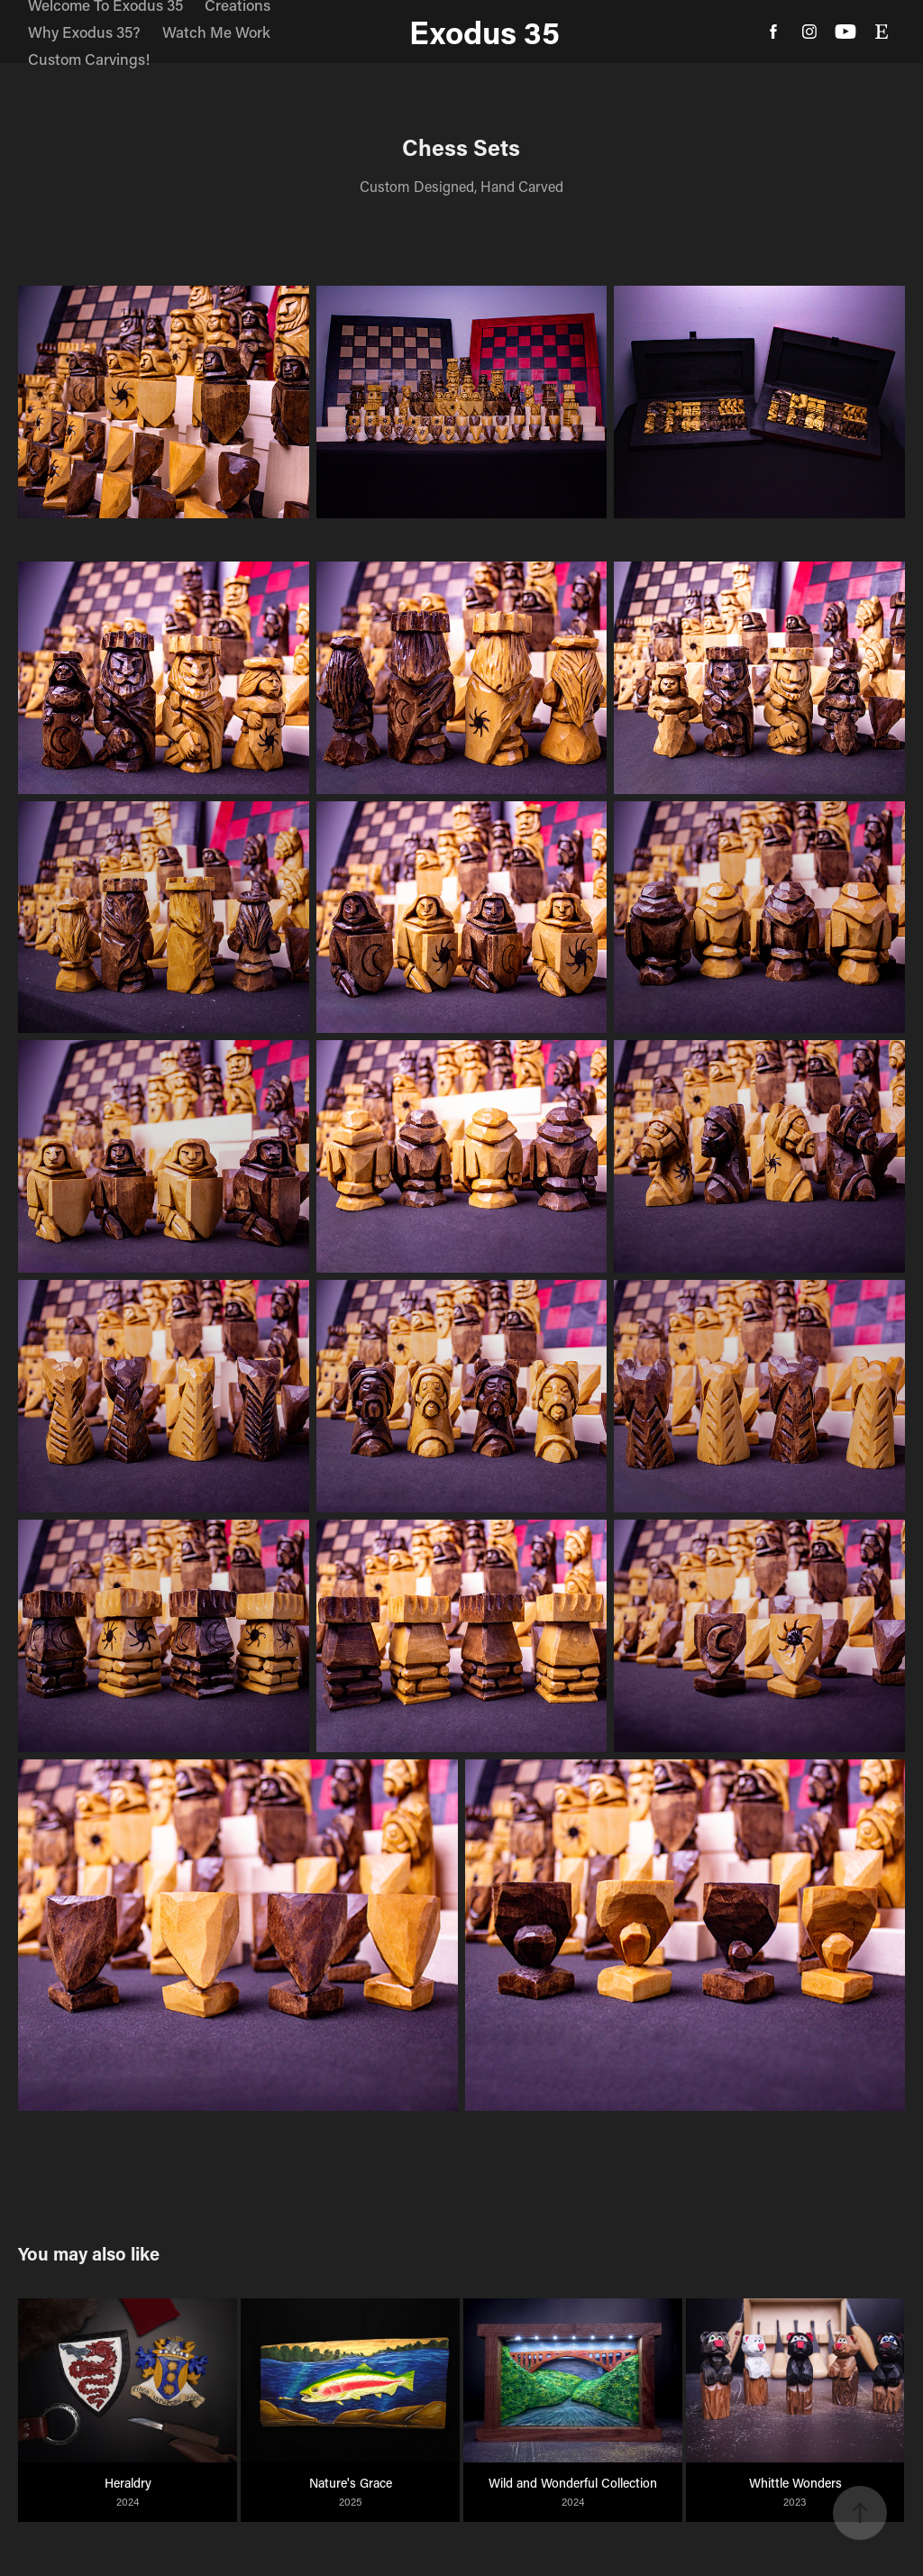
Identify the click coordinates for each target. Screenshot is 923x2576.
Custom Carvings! (89, 59)
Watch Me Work (216, 31)
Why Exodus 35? (84, 31)
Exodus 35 (484, 31)
